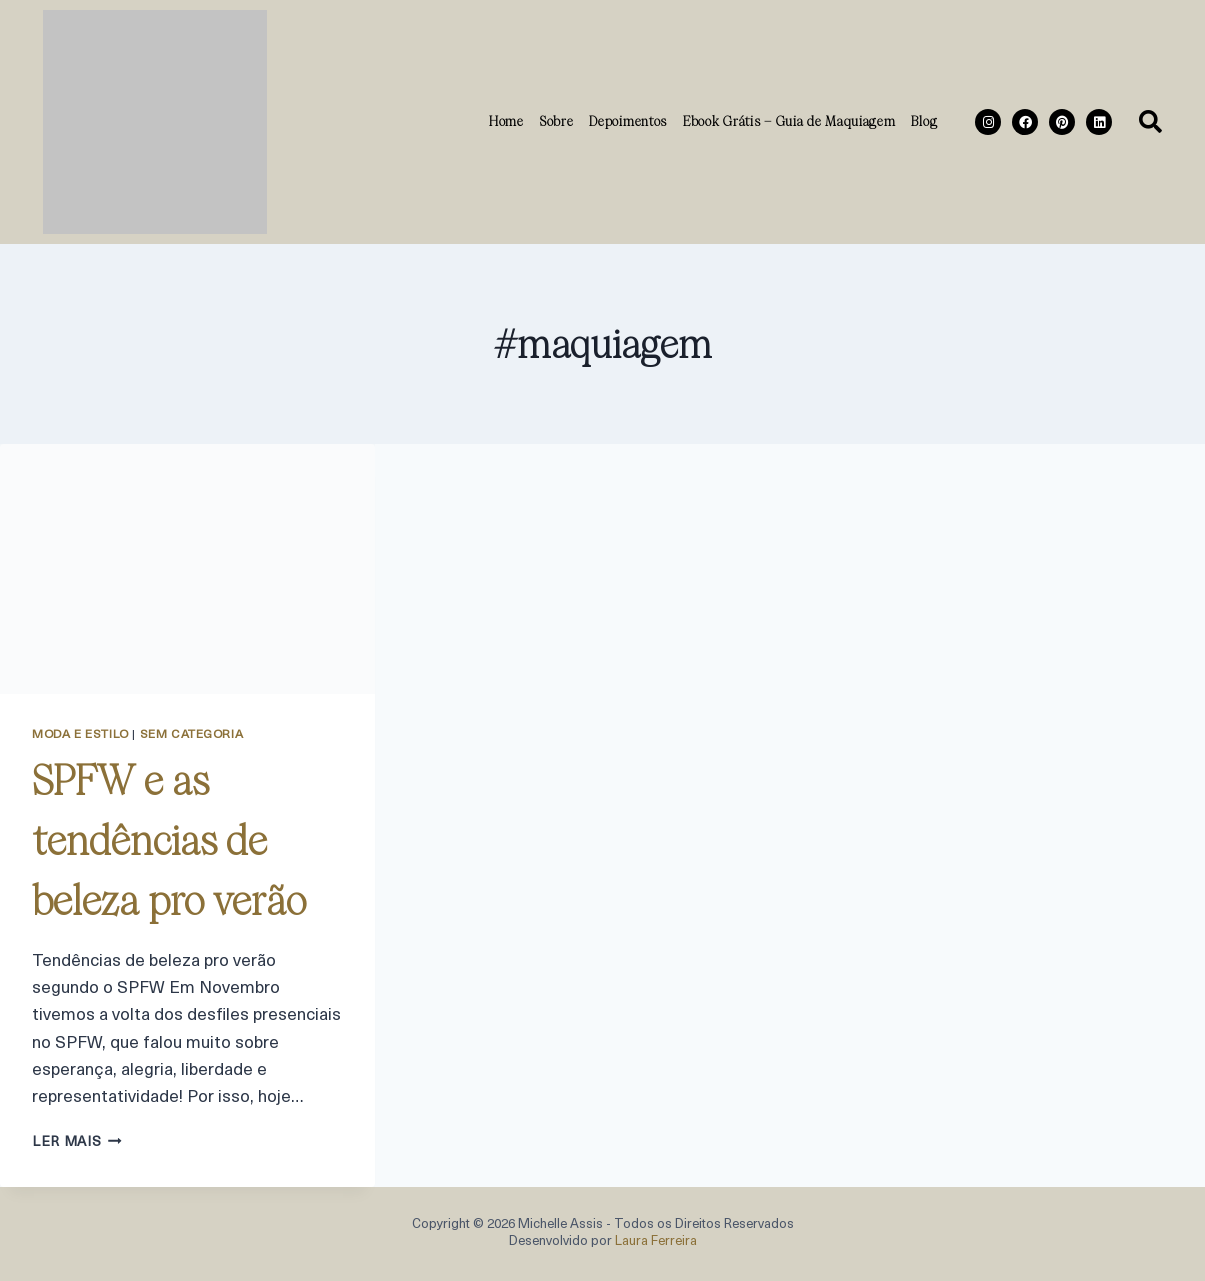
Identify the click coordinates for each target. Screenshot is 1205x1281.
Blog (924, 121)
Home (506, 121)
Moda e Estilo (80, 735)
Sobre (557, 121)
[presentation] (187, 569)
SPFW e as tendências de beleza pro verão (169, 841)
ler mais (77, 1142)
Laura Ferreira (656, 1241)
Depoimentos (628, 121)
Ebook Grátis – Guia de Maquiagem (789, 121)
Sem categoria (192, 735)
